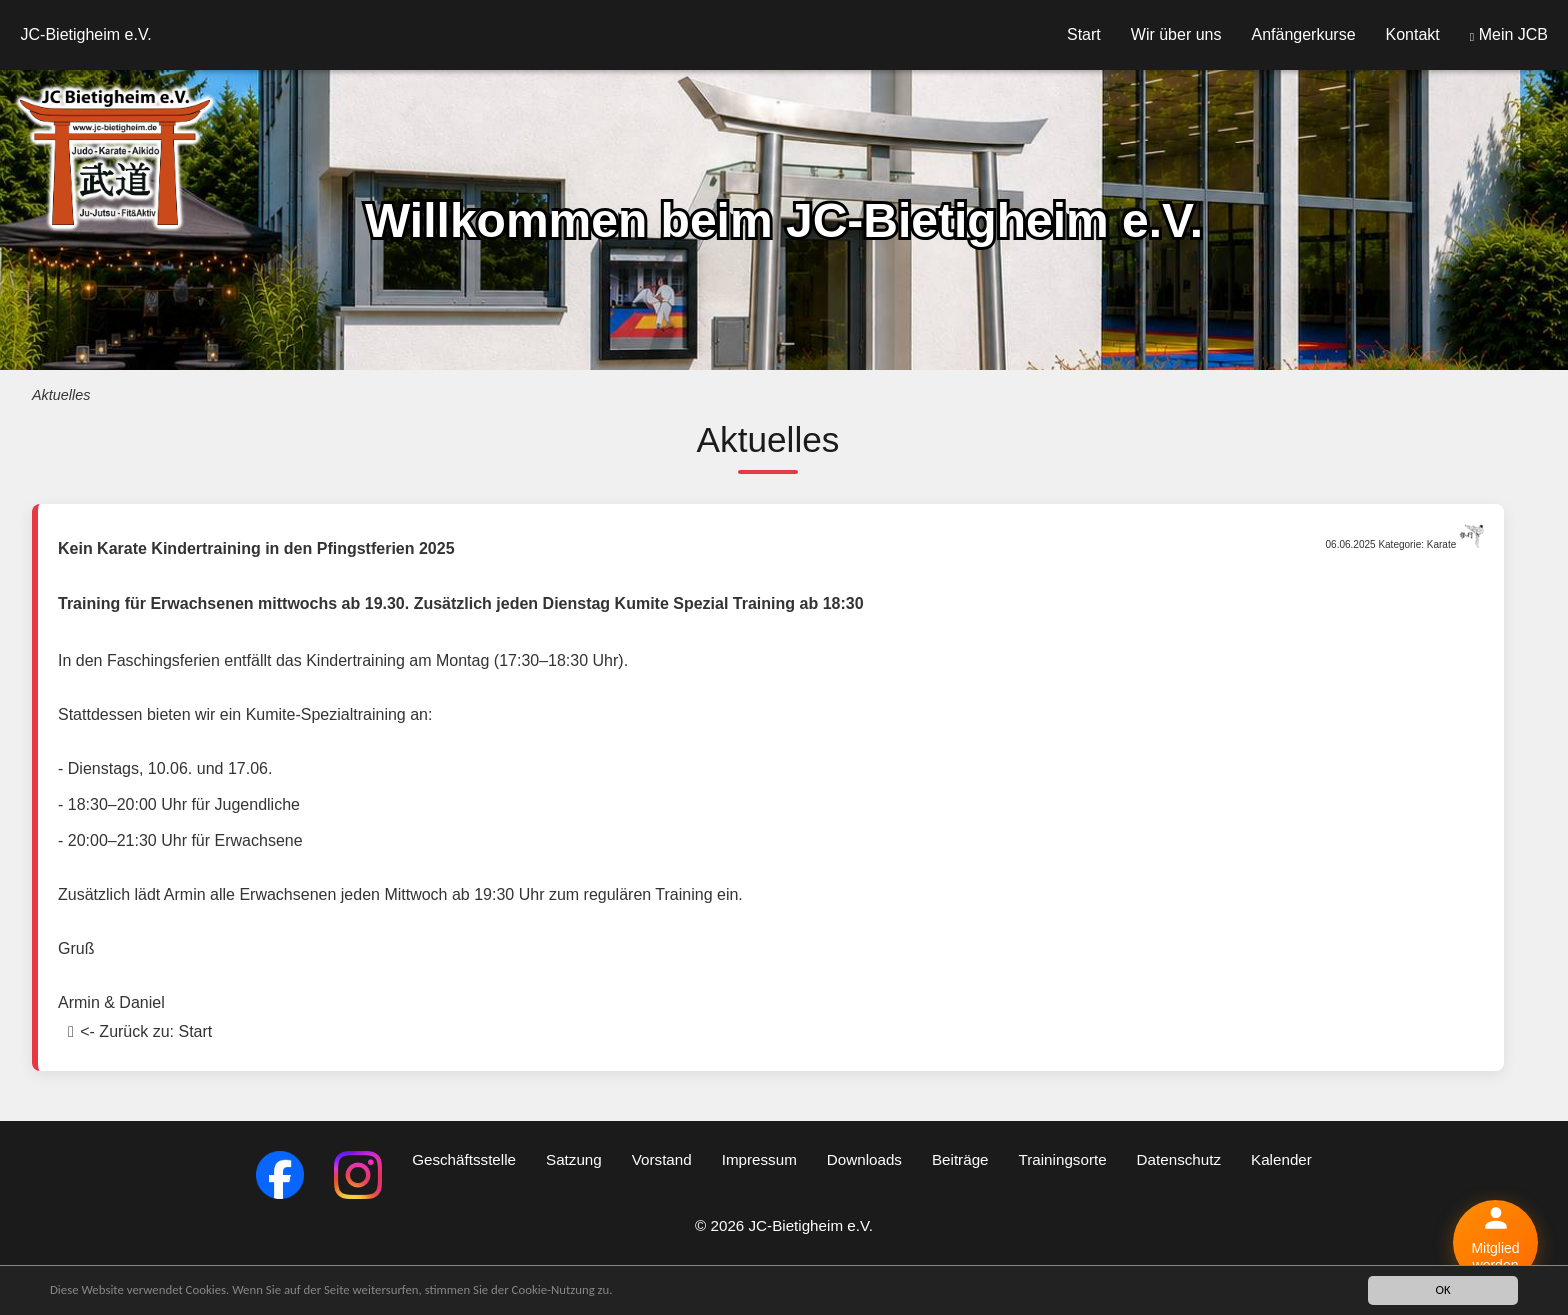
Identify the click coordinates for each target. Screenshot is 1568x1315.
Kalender (1281, 1159)
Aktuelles (61, 395)
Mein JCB (1509, 34)
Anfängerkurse (1303, 34)
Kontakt (1413, 34)
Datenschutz (1179, 1159)
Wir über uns (1176, 34)
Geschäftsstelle (464, 1159)
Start (1084, 34)
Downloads (864, 1159)
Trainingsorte (1063, 1159)
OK (1442, 1289)
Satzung (574, 1159)
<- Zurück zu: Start (146, 1031)
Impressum (759, 1159)
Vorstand (662, 1159)
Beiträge (960, 1159)
